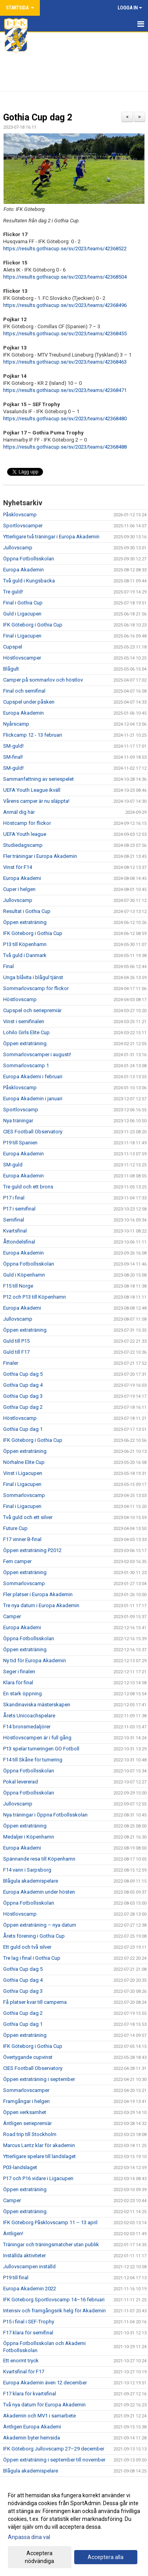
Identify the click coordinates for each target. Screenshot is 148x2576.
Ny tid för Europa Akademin (34, 1660)
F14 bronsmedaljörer (27, 1727)
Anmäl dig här (19, 812)
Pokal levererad (20, 1782)
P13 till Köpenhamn (25, 944)
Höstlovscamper (22, 658)
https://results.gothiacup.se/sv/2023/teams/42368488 (65, 447)
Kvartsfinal (15, 1231)
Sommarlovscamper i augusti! (37, 1054)
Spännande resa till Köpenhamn (39, 1859)
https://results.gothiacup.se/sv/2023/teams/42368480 (65, 418)
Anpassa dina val (29, 2537)
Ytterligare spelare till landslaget (39, 2156)
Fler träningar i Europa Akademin (40, 856)
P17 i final (13, 1198)
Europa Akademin (23, 570)
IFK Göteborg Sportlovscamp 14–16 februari (54, 2300)
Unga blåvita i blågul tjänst (33, 977)
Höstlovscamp (20, 999)
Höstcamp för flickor (27, 823)
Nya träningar (18, 1121)
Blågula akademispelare (30, 1881)
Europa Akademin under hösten (39, 1892)
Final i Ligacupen (22, 636)
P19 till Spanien (20, 1143)
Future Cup (15, 1528)
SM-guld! (13, 746)
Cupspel (12, 647)
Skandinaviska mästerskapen (36, 1704)
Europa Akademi (22, 878)
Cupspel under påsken (28, 702)
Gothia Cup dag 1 (23, 1429)
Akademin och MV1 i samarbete (39, 2416)
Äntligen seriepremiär (27, 2123)
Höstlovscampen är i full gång (37, 1738)
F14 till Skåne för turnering (32, 1760)
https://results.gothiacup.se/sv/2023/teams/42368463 (65, 362)
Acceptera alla (106, 2557)
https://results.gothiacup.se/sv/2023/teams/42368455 (65, 333)
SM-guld (12, 1165)
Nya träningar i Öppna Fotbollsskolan (45, 1815)
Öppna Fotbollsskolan (28, 559)
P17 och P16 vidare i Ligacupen (38, 2178)
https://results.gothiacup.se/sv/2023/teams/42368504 (65, 277)
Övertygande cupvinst (27, 2057)
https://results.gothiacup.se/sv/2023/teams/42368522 (65, 248)
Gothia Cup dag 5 (23, 1374)
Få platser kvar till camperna (35, 2002)
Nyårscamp (16, 724)
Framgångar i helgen (26, 2101)
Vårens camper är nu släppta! (36, 801)
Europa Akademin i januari (32, 1098)
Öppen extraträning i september (39, 2079)
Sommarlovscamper (26, 2090)
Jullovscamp (17, 548)
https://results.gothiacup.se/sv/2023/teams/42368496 (65, 305)
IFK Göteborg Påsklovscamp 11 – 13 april (50, 2222)
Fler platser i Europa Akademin (38, 1594)
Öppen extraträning (25, 922)
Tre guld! (13, 592)
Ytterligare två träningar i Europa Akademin (51, 537)
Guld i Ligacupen (22, 614)
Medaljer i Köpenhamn (28, 1837)
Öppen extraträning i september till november (54, 2460)
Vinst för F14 (17, 867)
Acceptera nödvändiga (39, 2557)
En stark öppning (22, 1693)
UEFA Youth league (24, 834)
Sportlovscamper (23, 526)
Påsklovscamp (20, 514)
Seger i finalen (19, 1671)
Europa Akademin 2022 (29, 2288)
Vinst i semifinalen (23, 1021)
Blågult (11, 669)
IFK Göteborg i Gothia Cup (32, 625)
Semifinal (13, 1220)
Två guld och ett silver (27, 1517)
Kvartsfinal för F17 (23, 2372)
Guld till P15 (16, 1341)
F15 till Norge (18, 1286)
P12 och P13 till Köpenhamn (34, 1297)
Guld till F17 (16, 1352)
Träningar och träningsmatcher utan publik (51, 2244)
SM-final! (13, 757)
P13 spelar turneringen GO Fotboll (41, 1749)
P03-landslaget (20, 2167)
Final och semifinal (24, 691)
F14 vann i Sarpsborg (27, 1870)
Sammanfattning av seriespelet (38, 779)
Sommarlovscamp (24, 1495)
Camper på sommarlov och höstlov (43, 680)
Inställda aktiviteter (24, 2255)
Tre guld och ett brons (28, 1187)
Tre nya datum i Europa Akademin (41, 1605)
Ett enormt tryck (21, 2360)
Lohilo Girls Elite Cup (26, 1032)
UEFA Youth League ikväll (31, 790)
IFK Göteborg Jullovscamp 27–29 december (53, 2449)
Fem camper (17, 1561)
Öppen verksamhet (24, 2112)
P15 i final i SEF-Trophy (28, 2322)
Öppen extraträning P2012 (32, 1550)
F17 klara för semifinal (28, 2333)
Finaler (10, 1363)
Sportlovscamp (20, 1109)
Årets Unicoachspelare (29, 1716)
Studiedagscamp (23, 845)
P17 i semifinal (19, 1209)
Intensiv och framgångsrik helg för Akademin (54, 2311)
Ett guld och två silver (27, 1947)
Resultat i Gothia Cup (27, 911)
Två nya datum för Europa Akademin (44, 2405)
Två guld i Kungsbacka (29, 581)
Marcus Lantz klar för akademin (39, 2145)
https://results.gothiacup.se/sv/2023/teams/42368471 (65, 390)
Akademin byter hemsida (31, 2438)
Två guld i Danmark (25, 955)
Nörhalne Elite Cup (24, 1462)
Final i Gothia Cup (23, 603)
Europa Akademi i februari (32, 1076)
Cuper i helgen (19, 889)
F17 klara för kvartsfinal (29, 2394)
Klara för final (18, 1682)
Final (8, 966)
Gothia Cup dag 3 (23, 1396)
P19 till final (15, 2277)
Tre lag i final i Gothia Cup (31, 1958)
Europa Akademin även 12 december (45, 2383)
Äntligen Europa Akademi (32, 2427)
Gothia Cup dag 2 (37, 117)
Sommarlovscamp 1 (26, 1065)
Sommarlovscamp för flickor (36, 988)
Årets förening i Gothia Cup (34, 1936)
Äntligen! (13, 2233)
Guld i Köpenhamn (24, 1275)
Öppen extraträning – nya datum (39, 1925)
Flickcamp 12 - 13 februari (32, 735)
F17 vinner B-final (22, 1539)
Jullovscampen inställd (29, 2266)
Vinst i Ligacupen (22, 1473)
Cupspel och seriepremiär (32, 1010)
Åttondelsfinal (19, 1242)
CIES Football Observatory (32, 1132)
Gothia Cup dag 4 (23, 1385)
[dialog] (74, 2528)
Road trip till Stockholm (29, 2134)
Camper (12, 1616)
